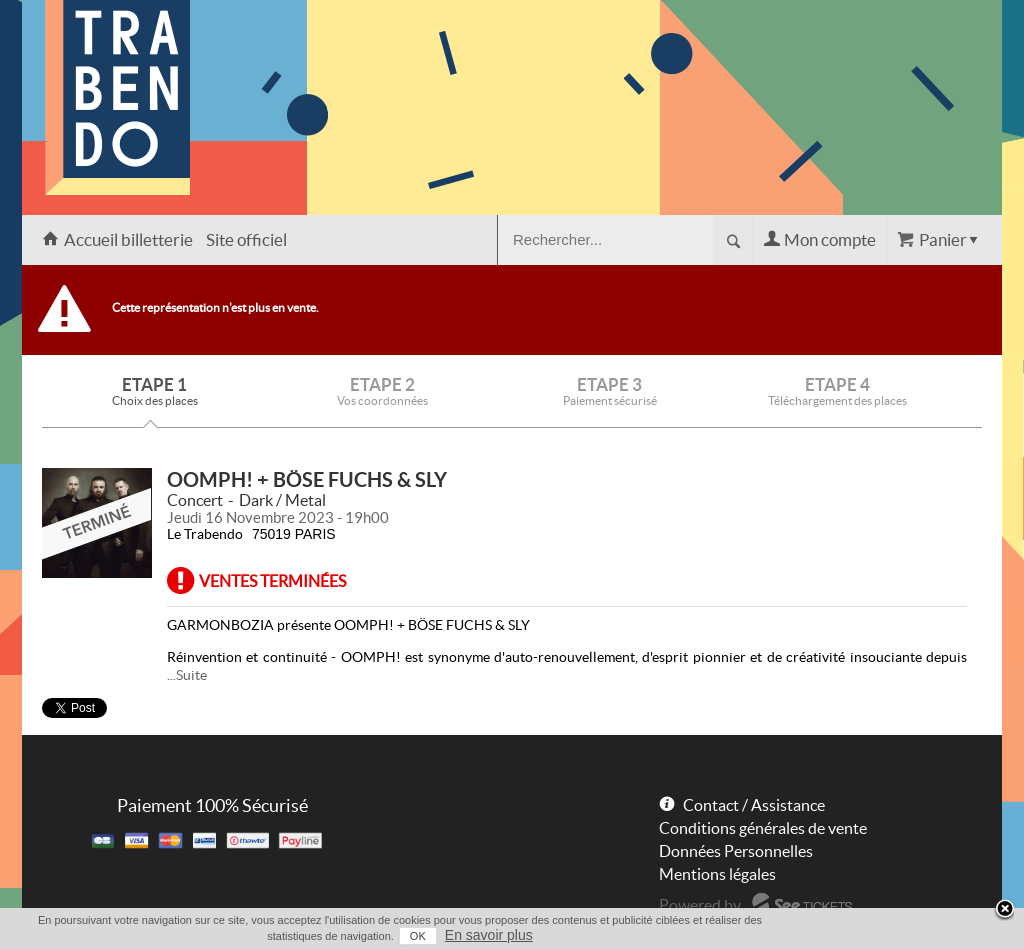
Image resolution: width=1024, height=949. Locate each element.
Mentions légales (717, 874)
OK (418, 936)
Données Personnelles (736, 851)
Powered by (700, 905)
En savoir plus (489, 935)
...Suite (187, 675)
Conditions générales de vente (763, 828)
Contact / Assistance (754, 805)
